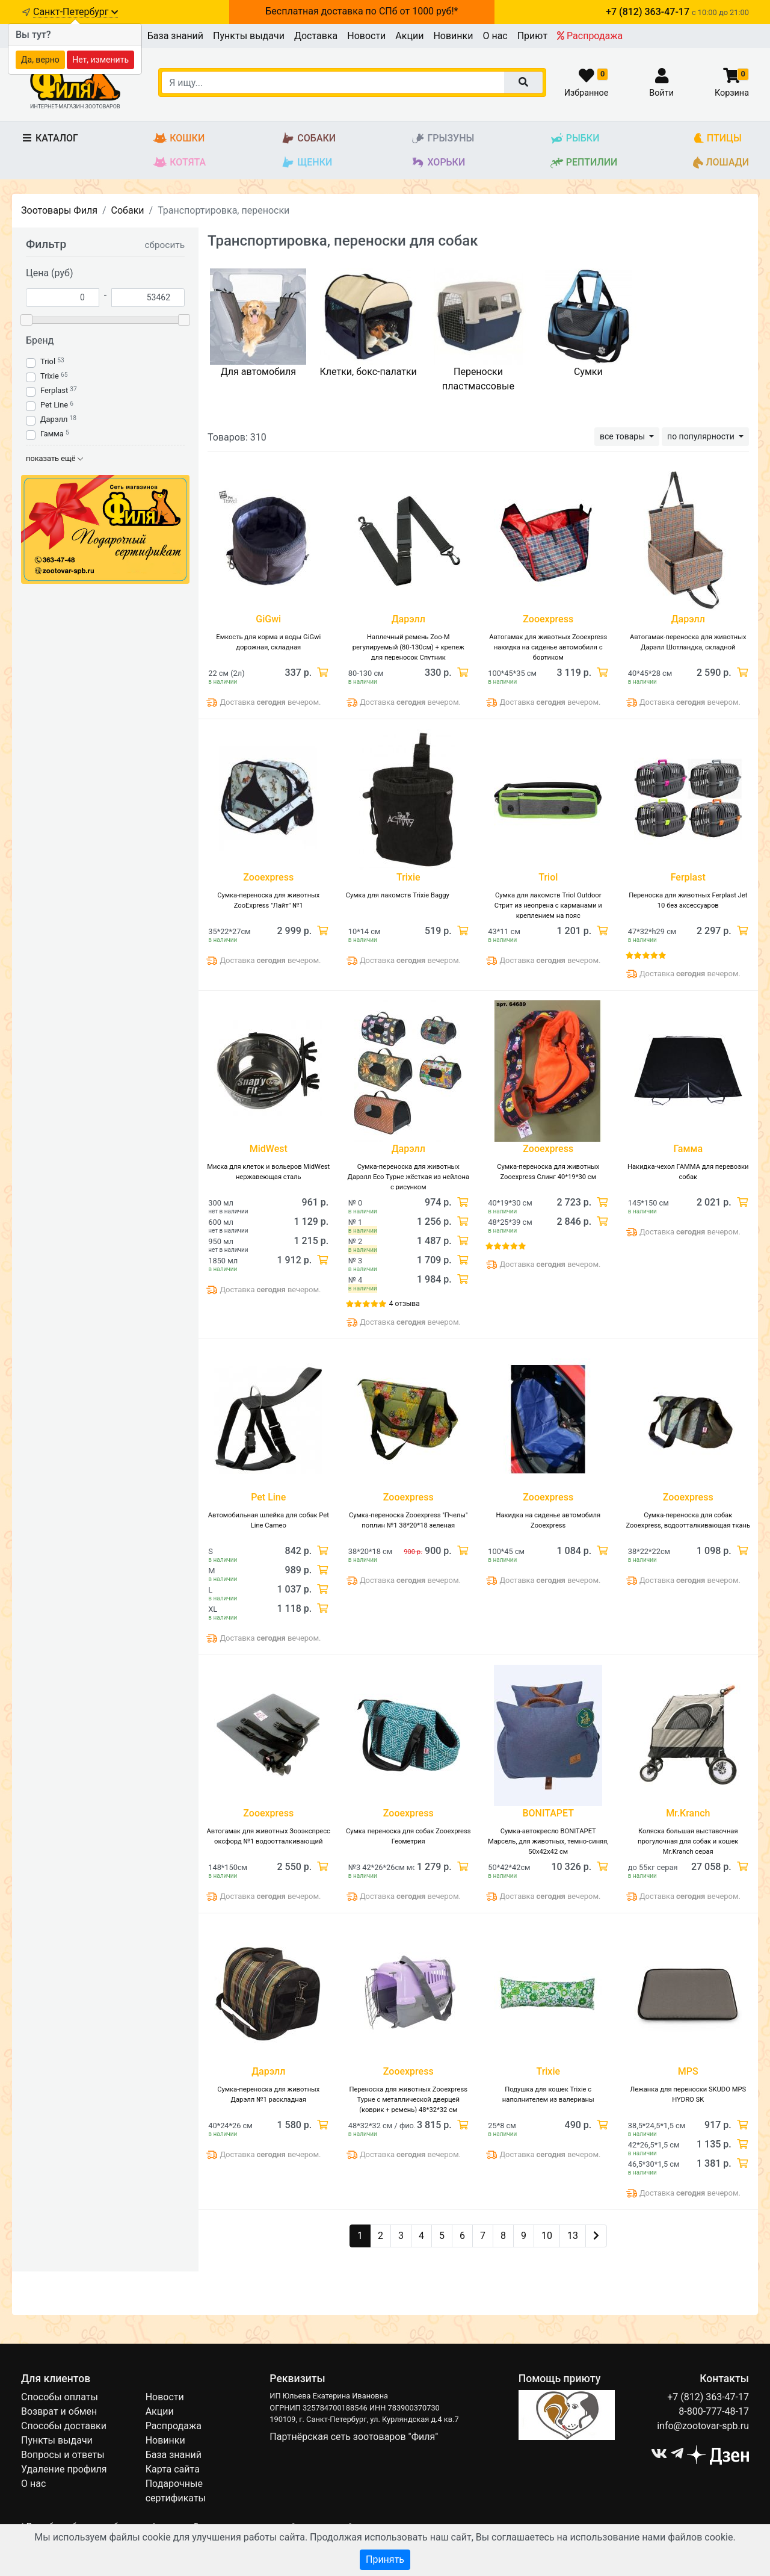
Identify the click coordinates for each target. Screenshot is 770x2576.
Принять (385, 2559)
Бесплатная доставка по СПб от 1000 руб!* (361, 11)
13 (572, 2235)
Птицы (717, 138)
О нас (494, 36)
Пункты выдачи (249, 36)
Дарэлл (53, 419)
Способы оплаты (59, 2397)
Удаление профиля (64, 2469)
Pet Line (54, 404)
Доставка (315, 36)
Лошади (721, 162)
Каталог (49, 138)
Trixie (49, 375)
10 (546, 2235)
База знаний (175, 36)
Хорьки (438, 162)
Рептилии (584, 162)
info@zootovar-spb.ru (703, 2426)
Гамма (52, 433)
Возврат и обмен (59, 2411)
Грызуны (442, 138)
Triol (47, 361)
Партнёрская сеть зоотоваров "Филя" (354, 2436)
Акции (409, 36)
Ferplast (54, 390)
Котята (179, 162)
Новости (366, 36)
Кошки (179, 138)
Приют (532, 36)
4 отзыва (404, 1303)
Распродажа (590, 36)
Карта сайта (173, 2469)
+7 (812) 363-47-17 (708, 2397)
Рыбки (575, 138)
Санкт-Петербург (75, 11)
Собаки (308, 138)
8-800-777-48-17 (714, 2411)
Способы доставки (63, 2426)
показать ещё (54, 458)
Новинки (453, 36)
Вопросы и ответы (63, 2454)
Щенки (306, 162)
